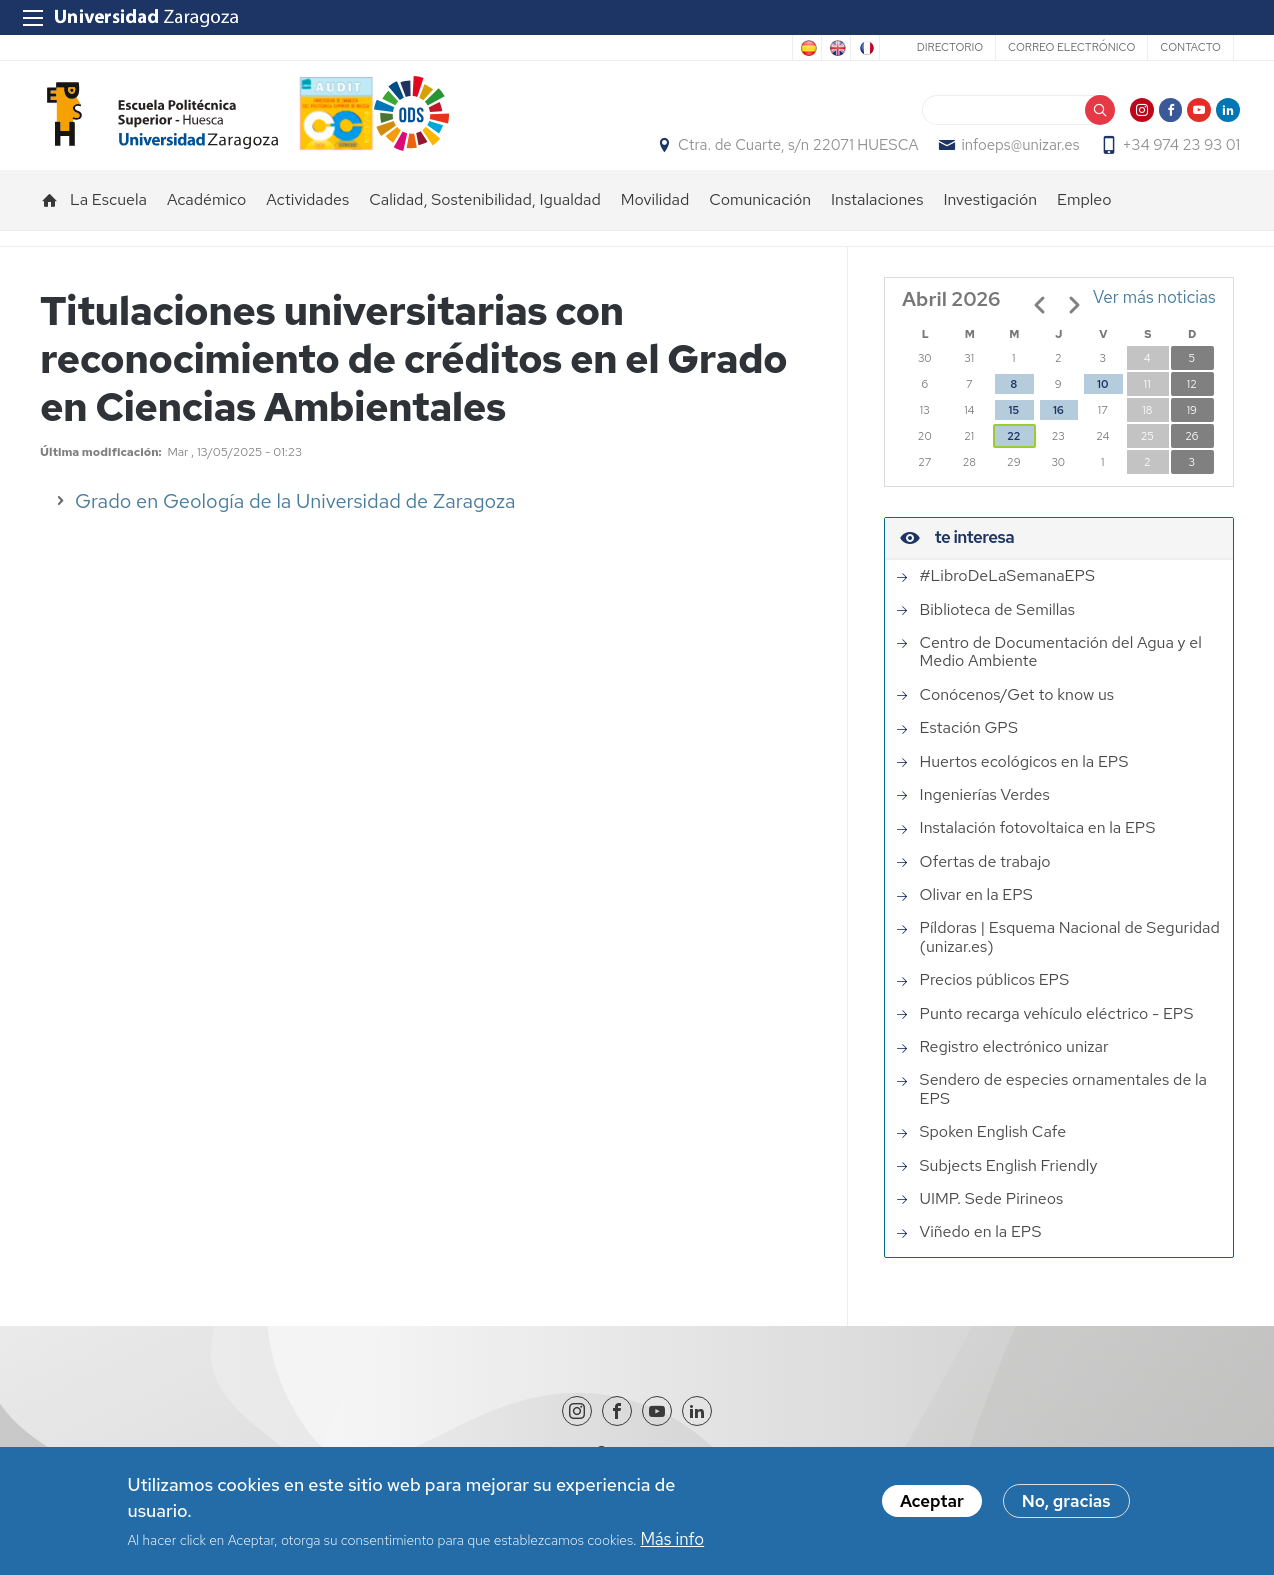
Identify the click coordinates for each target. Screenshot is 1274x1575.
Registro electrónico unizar (1014, 1067)
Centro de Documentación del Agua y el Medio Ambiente (1061, 672)
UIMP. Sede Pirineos (992, 1219)
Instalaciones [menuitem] (877, 220)
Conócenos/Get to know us (1017, 715)
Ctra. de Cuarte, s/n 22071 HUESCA (792, 156)
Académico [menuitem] (206, 220)
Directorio (950, 47)
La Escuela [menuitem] (108, 220)
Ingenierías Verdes (985, 815)
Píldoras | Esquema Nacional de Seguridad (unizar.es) (1070, 958)
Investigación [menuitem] (990, 220)
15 (1014, 431)
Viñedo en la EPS (981, 1253)
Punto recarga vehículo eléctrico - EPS (1057, 1034)
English (836, 48)
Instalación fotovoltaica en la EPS (1038, 849)
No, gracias (1066, 1504)
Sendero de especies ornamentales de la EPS (1063, 1110)
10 (1102, 405)
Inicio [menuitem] (50, 221)
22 (1013, 457)
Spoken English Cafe (993, 1153)
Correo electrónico (1071, 47)
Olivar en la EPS (976, 916)
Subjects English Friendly (1009, 1186)
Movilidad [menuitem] (655, 220)
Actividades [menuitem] (307, 220)
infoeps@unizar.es (1014, 156)
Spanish (807, 48)
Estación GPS (969, 749)
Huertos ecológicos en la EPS (1024, 782)
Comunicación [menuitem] (760, 220)
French (865, 48)
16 (1058, 431)
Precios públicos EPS (995, 1001)
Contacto (1190, 47)
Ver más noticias (1154, 318)
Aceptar (932, 1504)
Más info (672, 1541)
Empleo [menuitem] (1084, 220)
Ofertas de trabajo (985, 882)
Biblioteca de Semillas (997, 630)
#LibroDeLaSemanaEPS (1007, 597)
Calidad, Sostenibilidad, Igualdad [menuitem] (485, 220)
